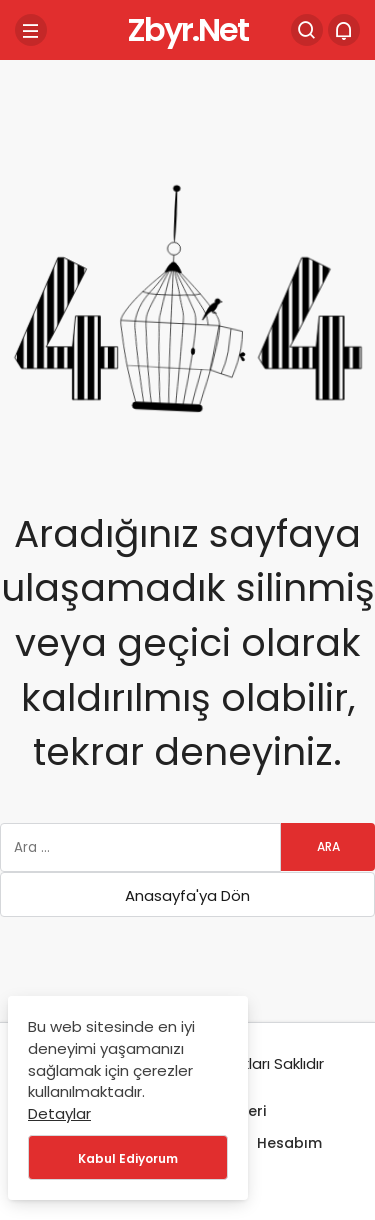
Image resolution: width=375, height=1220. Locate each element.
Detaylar (59, 1113)
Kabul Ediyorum (128, 1158)
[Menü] (31, 30)
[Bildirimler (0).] (344, 30)
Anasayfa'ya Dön (187, 895)
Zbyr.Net (187, 29)
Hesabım (289, 1143)
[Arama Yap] (307, 30)
